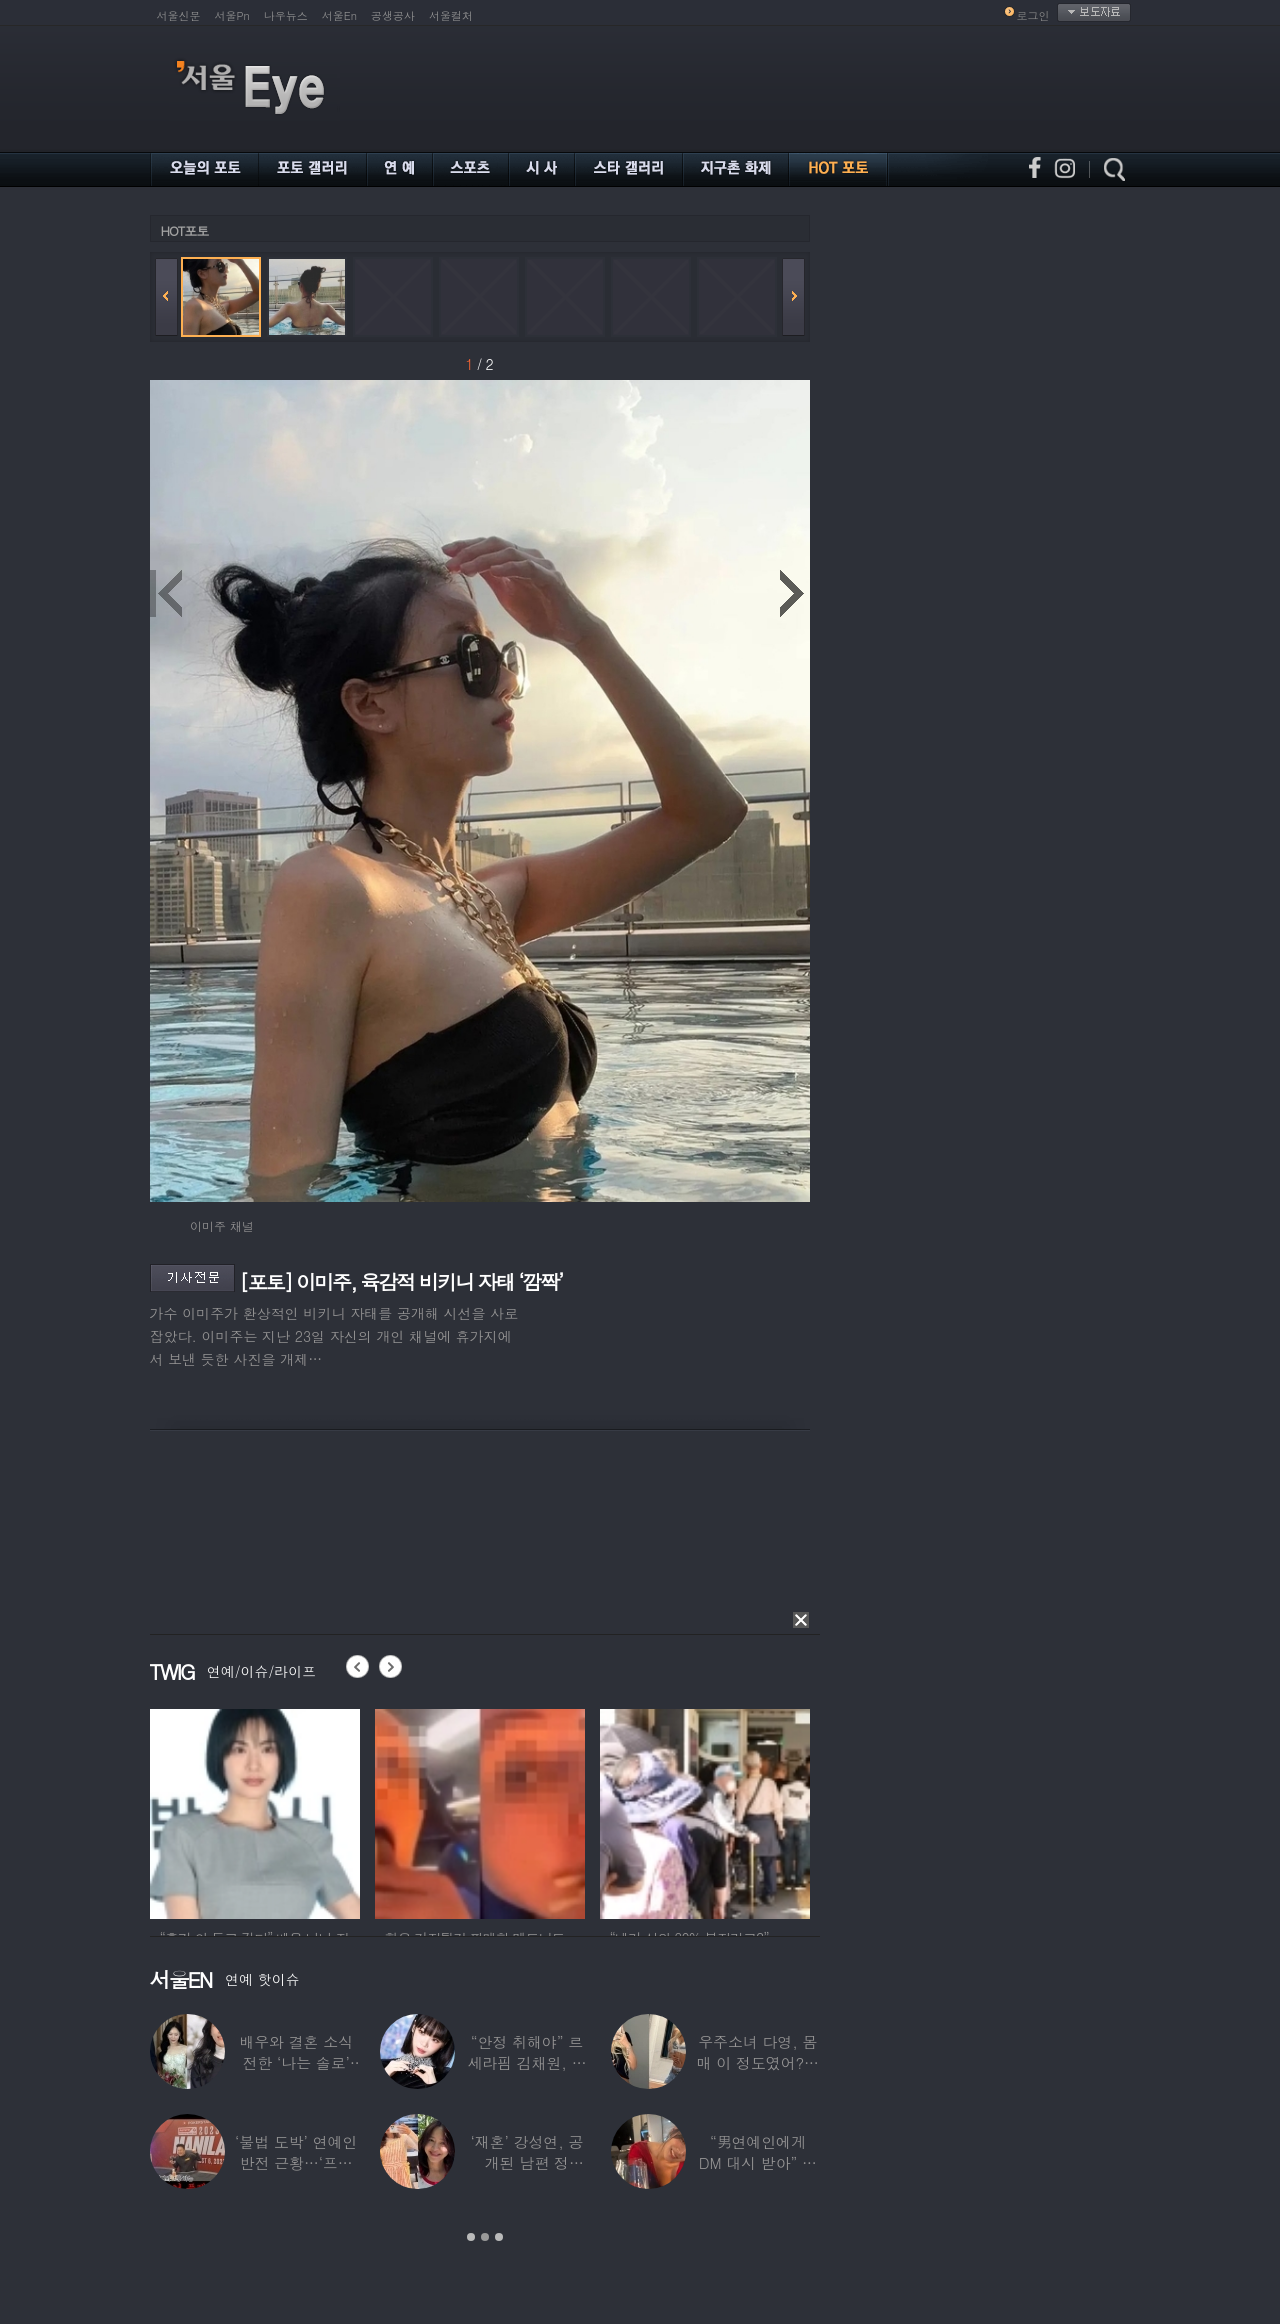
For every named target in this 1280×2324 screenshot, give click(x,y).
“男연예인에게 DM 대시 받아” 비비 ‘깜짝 (758, 2162)
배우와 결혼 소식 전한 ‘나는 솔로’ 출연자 (296, 2062)
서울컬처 (451, 15)
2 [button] (485, 2237)
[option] (255, 1811)
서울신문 (179, 15)
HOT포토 (185, 230)
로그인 (1033, 15)
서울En (339, 15)
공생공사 (393, 15)
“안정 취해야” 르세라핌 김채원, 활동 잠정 (526, 2062)
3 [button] (499, 2237)
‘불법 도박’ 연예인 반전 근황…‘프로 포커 (296, 2162)
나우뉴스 (286, 15)
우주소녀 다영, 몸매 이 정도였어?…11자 (758, 2062)
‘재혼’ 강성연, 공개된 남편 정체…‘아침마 (527, 2162)
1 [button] (471, 2237)
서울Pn (232, 15)
